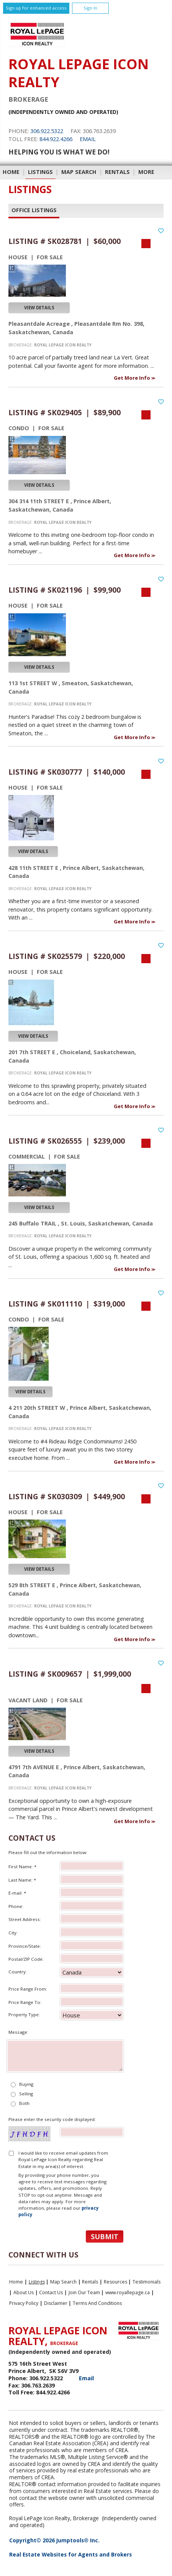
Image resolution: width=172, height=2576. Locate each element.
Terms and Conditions (97, 2303)
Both (24, 2103)
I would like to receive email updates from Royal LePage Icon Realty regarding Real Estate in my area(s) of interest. (63, 2159)
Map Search (79, 172)
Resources (115, 2282)
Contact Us (51, 2292)
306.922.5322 (46, 131)
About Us (23, 2292)
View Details (39, 307)
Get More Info (132, 377)
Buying (26, 2084)
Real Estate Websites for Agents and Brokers (70, 2554)
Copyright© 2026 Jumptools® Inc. (54, 2540)
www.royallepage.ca (127, 2292)
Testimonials (147, 2282)
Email (88, 139)
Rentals (117, 172)
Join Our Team (84, 2292)
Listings (40, 172)
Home (11, 172)
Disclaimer (55, 2303)
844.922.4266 (55, 139)
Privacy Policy (23, 2303)
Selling (26, 2094)
